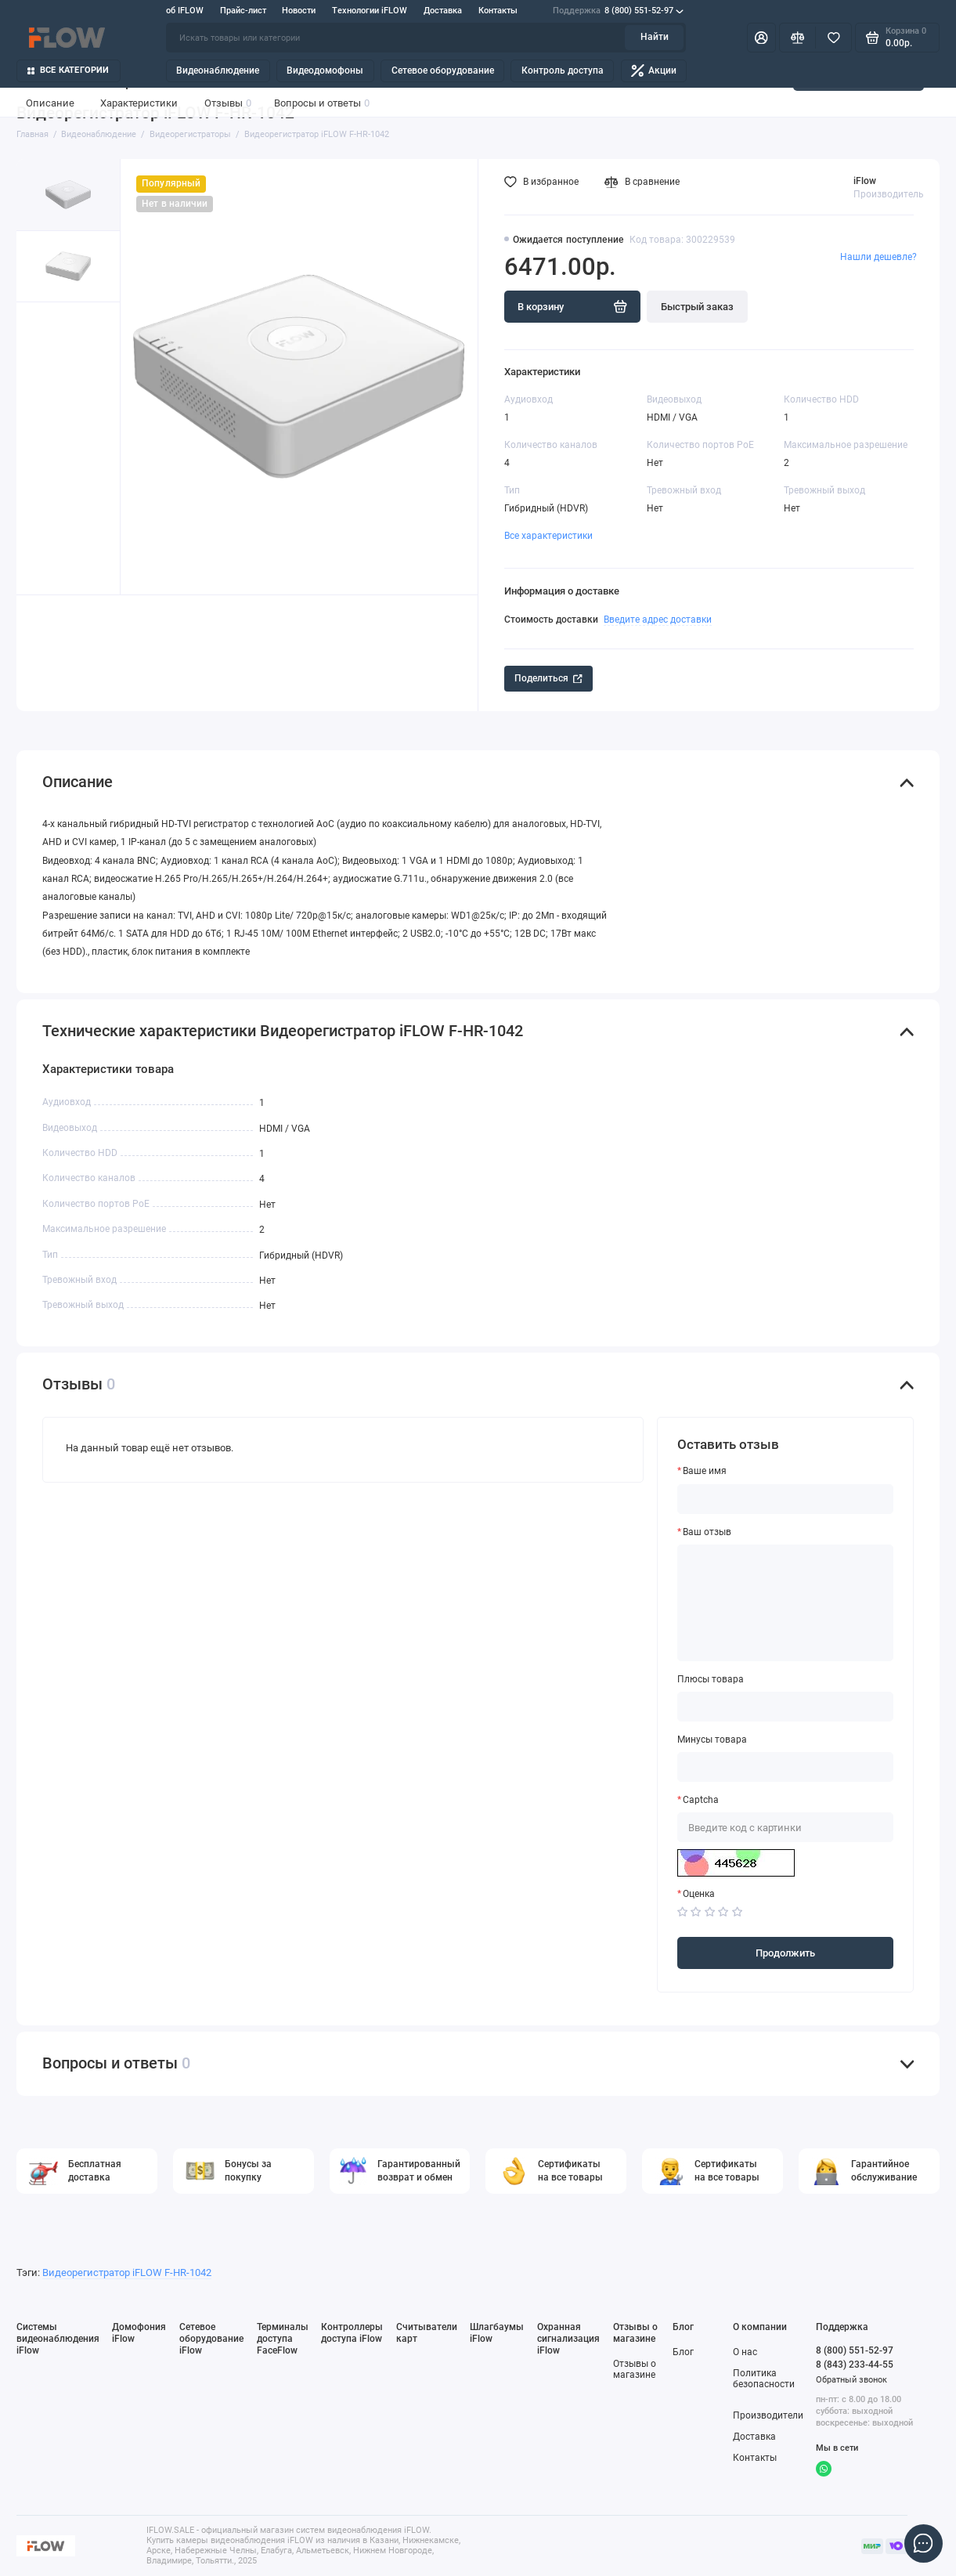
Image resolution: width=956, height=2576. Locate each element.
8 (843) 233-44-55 (854, 2364)
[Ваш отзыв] (785, 1603)
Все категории (68, 70)
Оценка (699, 1894)
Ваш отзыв (707, 1532)
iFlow (864, 180)
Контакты (498, 10)
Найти (654, 36)
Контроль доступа (562, 70)
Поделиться (548, 678)
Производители (768, 2415)
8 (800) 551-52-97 (618, 10)
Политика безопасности (764, 2379)
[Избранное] (833, 37)
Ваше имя (705, 1471)
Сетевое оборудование (442, 70)
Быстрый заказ (697, 307)
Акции (653, 71)
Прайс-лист (243, 10)
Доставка (443, 10)
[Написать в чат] (923, 2543)
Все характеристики (548, 535)
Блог (683, 2352)
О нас (745, 2352)
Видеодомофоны (325, 70)
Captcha (701, 1800)
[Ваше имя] (785, 1499)
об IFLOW (185, 10)
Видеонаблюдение (217, 70)
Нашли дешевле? (878, 256)
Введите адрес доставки (658, 619)
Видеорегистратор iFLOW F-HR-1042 (126, 2272)
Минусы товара (712, 1740)
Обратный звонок (851, 2380)
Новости (299, 10)
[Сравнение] (797, 37)
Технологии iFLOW (369, 10)
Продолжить (785, 1953)
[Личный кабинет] (761, 37)
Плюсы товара (710, 1680)
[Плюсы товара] (785, 1707)
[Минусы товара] (785, 1767)
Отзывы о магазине (634, 2369)
